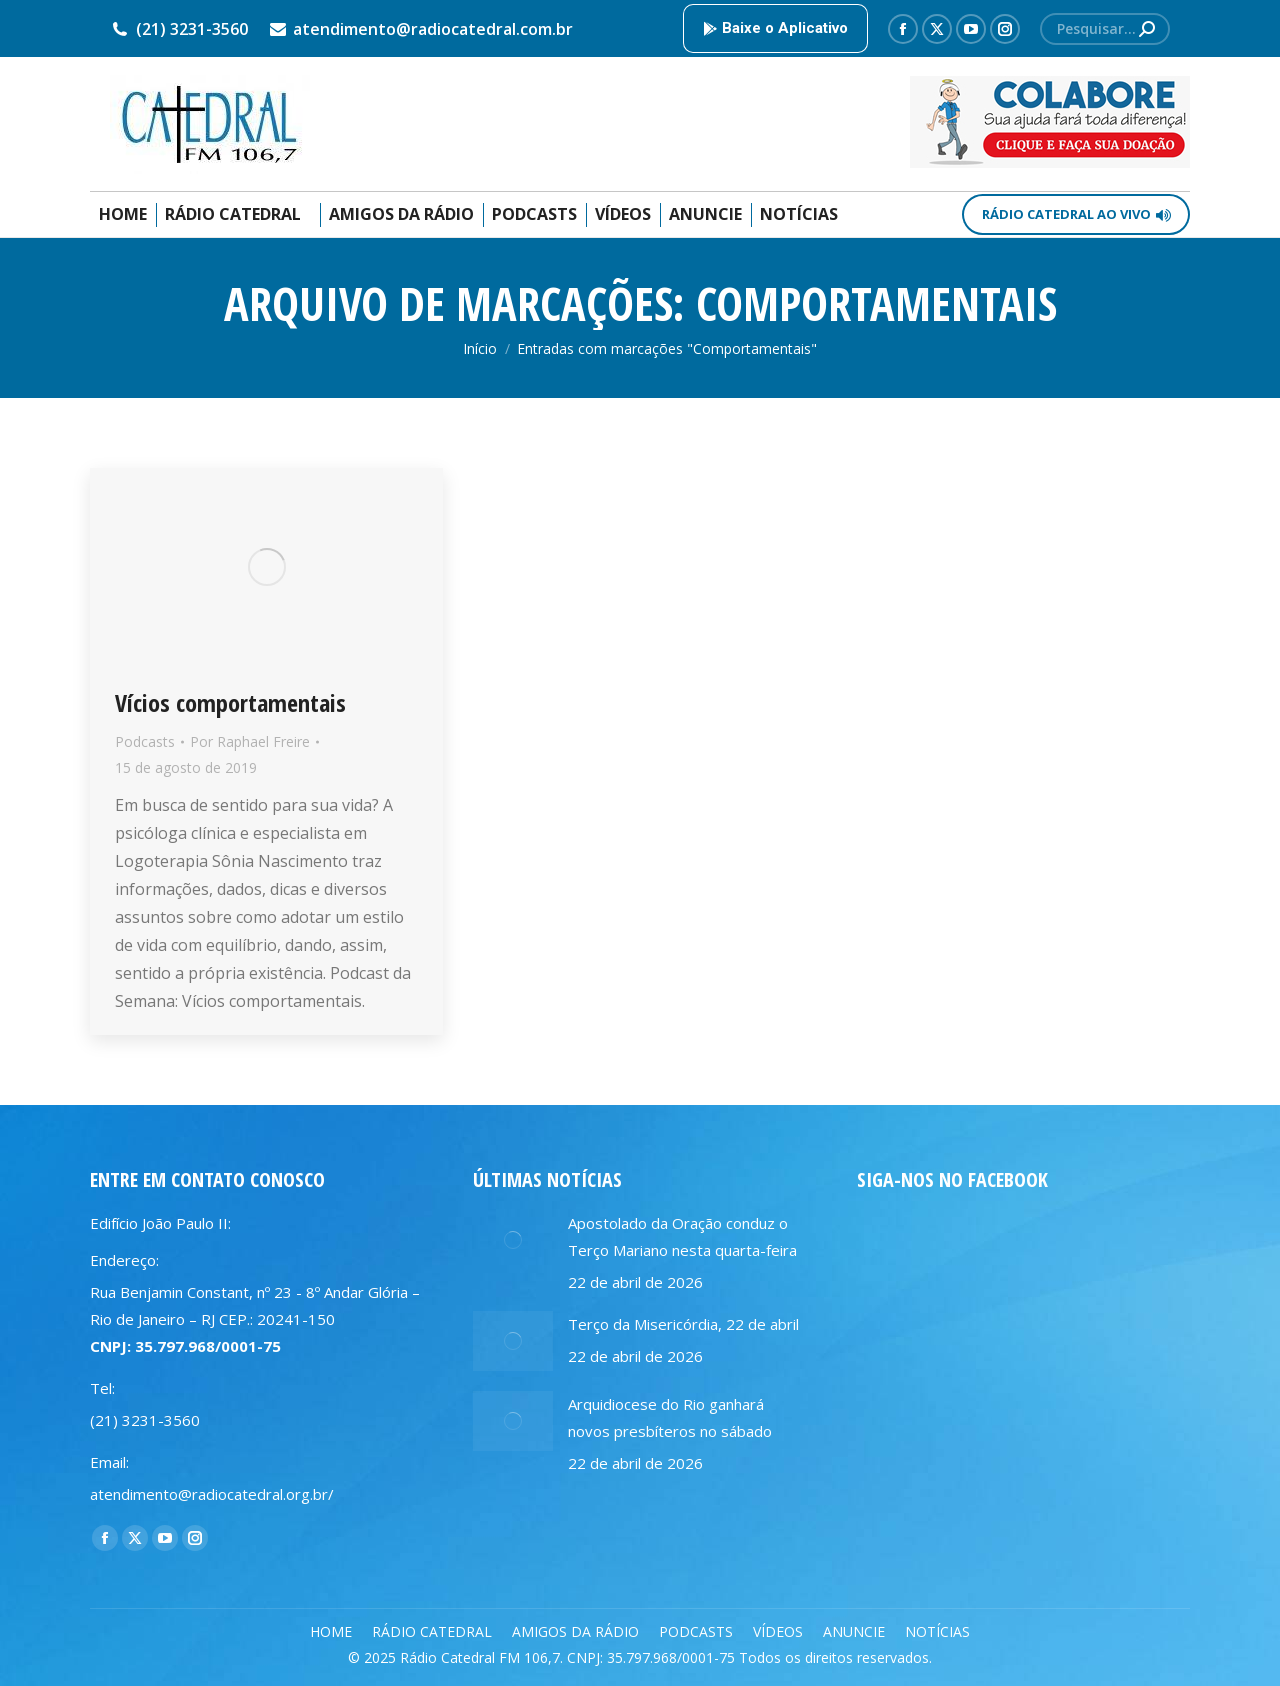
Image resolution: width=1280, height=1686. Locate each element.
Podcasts (145, 741)
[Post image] (513, 1240)
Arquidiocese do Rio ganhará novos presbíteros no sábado (670, 1417)
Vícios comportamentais (230, 702)
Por (250, 741)
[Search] (1105, 29)
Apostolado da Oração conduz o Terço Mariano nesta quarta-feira (682, 1236)
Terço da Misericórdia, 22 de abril (683, 1324)
